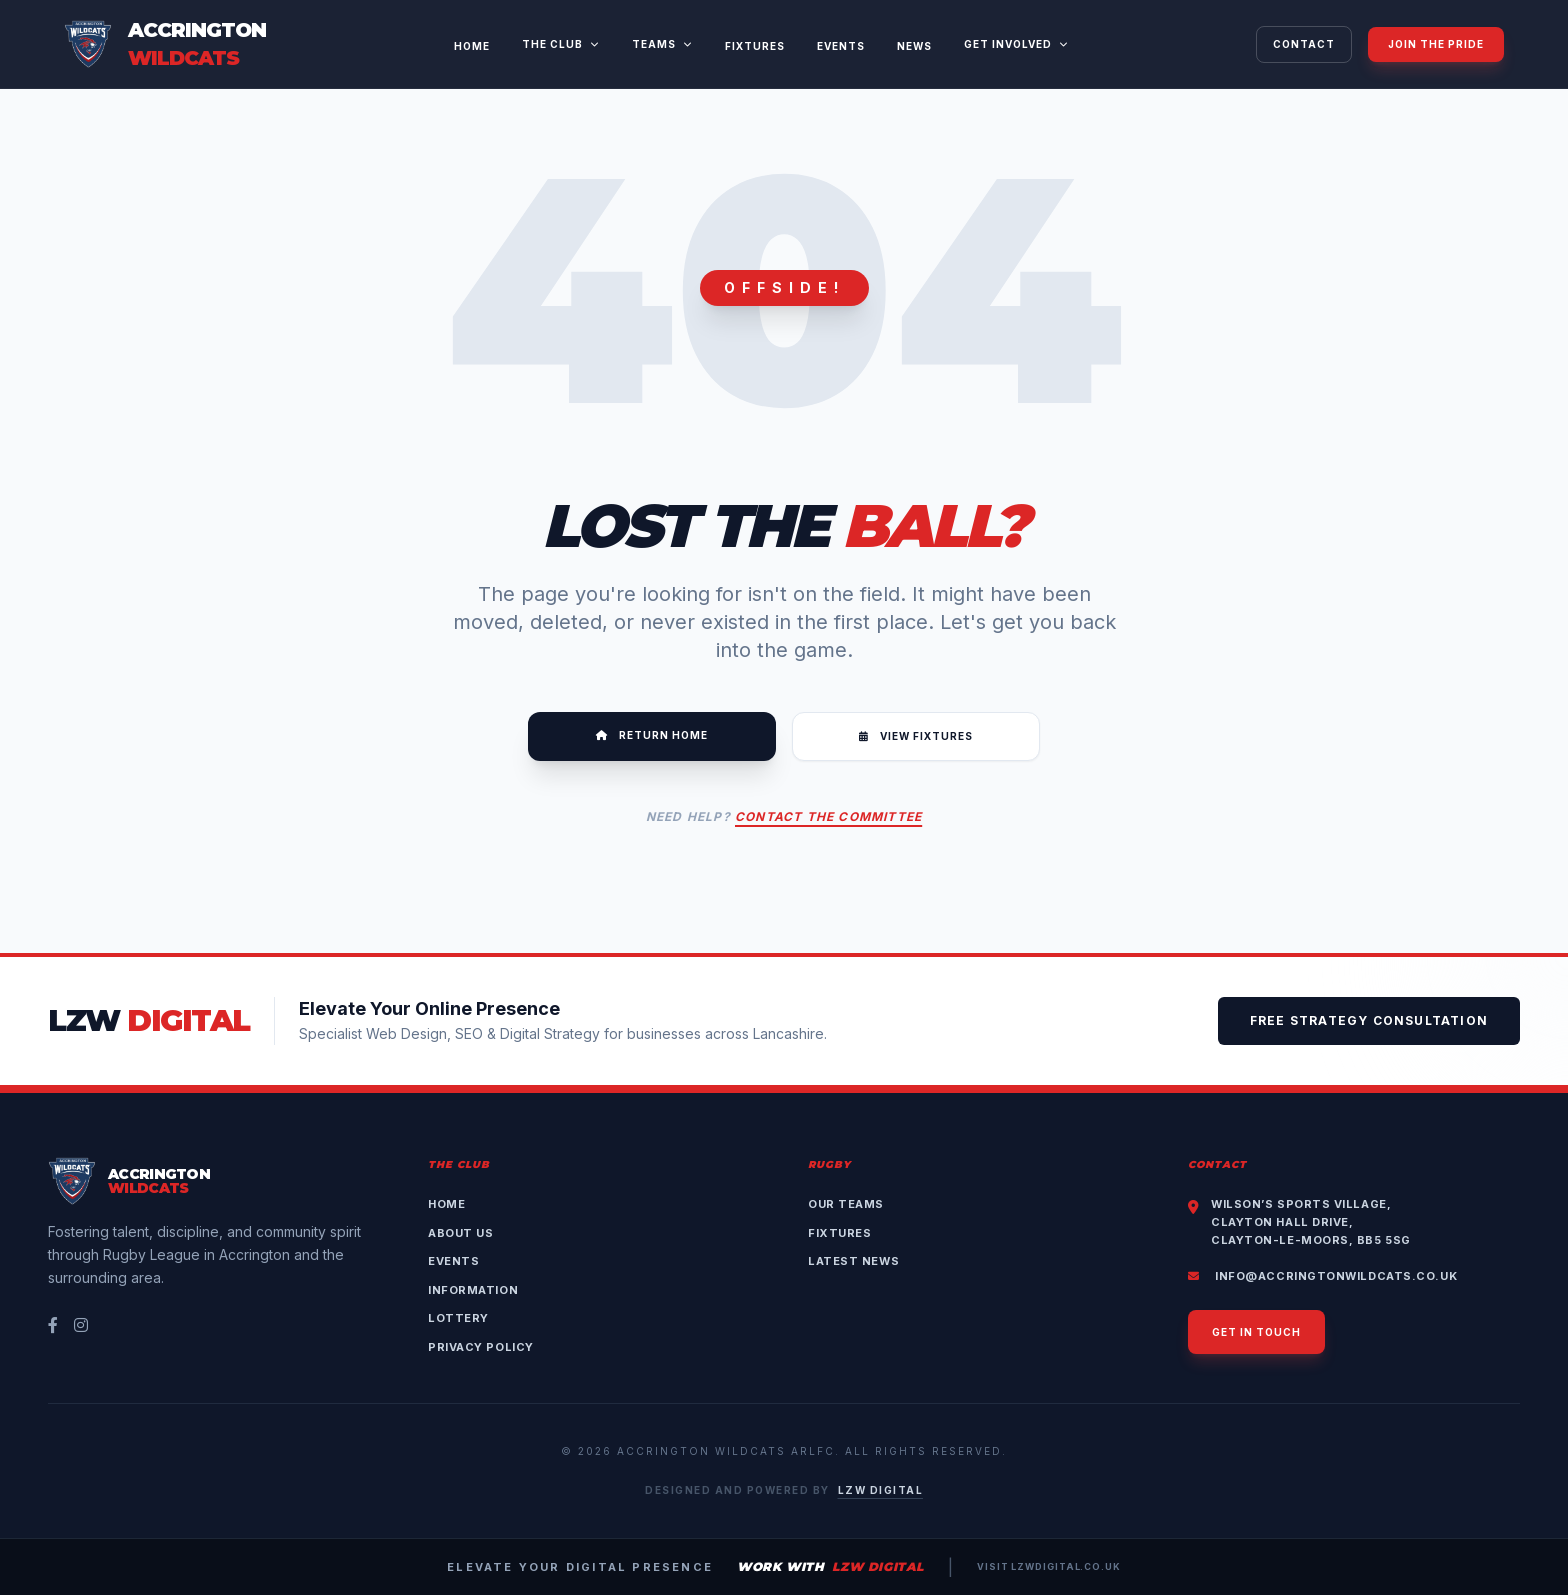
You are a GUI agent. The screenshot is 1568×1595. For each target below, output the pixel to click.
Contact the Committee (828, 816)
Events (841, 46)
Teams (662, 44)
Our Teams (846, 1204)
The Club (561, 44)
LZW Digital (881, 1490)
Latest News (853, 1261)
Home (472, 46)
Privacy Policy (481, 1347)
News (914, 46)
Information (473, 1290)
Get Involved (1016, 44)
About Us (460, 1233)
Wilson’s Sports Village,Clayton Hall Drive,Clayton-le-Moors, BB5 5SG (1311, 1222)
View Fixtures (916, 736)
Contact (1304, 44)
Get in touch (1256, 1332)
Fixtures (755, 46)
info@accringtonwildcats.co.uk (1322, 1276)
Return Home (652, 735)
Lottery (458, 1318)
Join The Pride (1436, 44)
